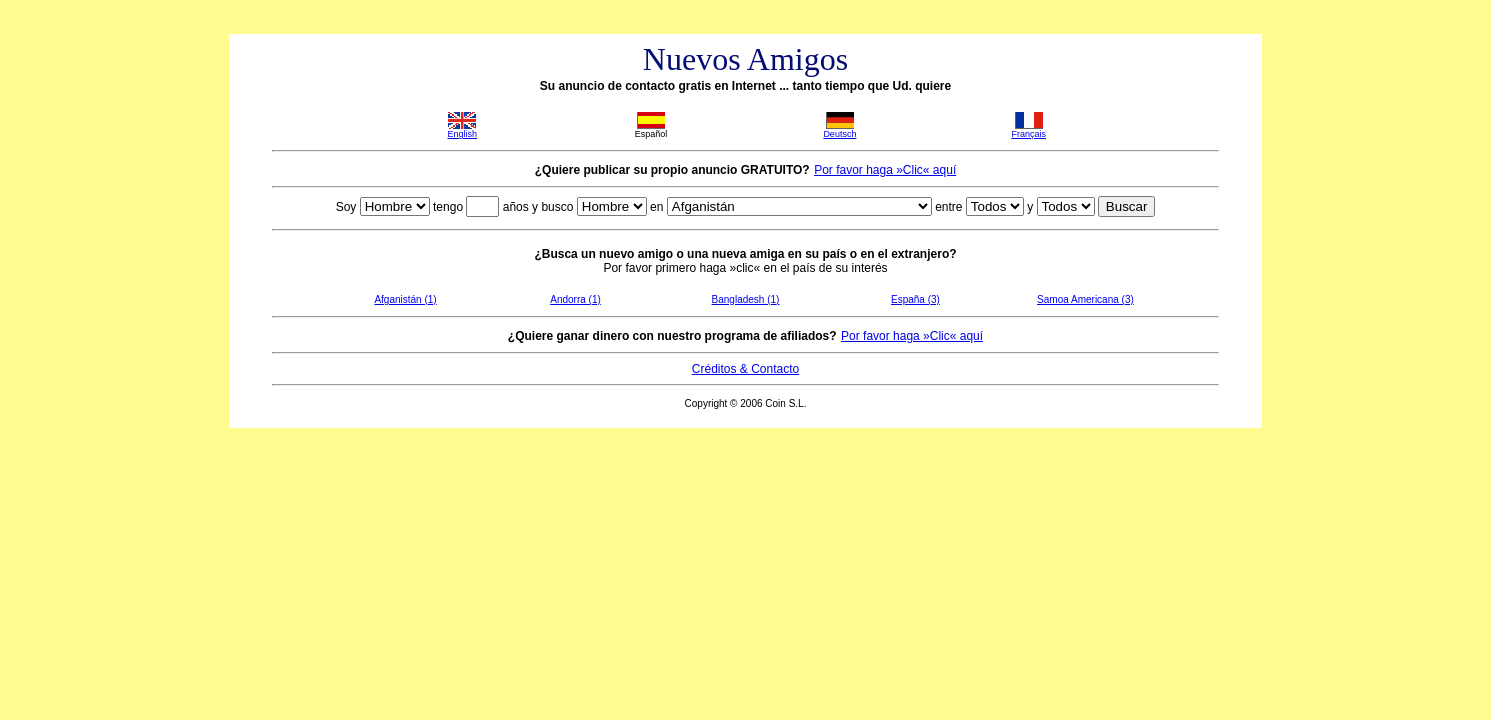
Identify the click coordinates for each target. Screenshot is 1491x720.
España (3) (915, 299)
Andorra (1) (575, 299)
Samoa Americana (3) (1085, 299)
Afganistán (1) (405, 299)
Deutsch (839, 134)
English (463, 134)
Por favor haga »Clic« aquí (885, 170)
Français (1028, 134)
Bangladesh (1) (746, 299)
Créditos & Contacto (745, 369)
